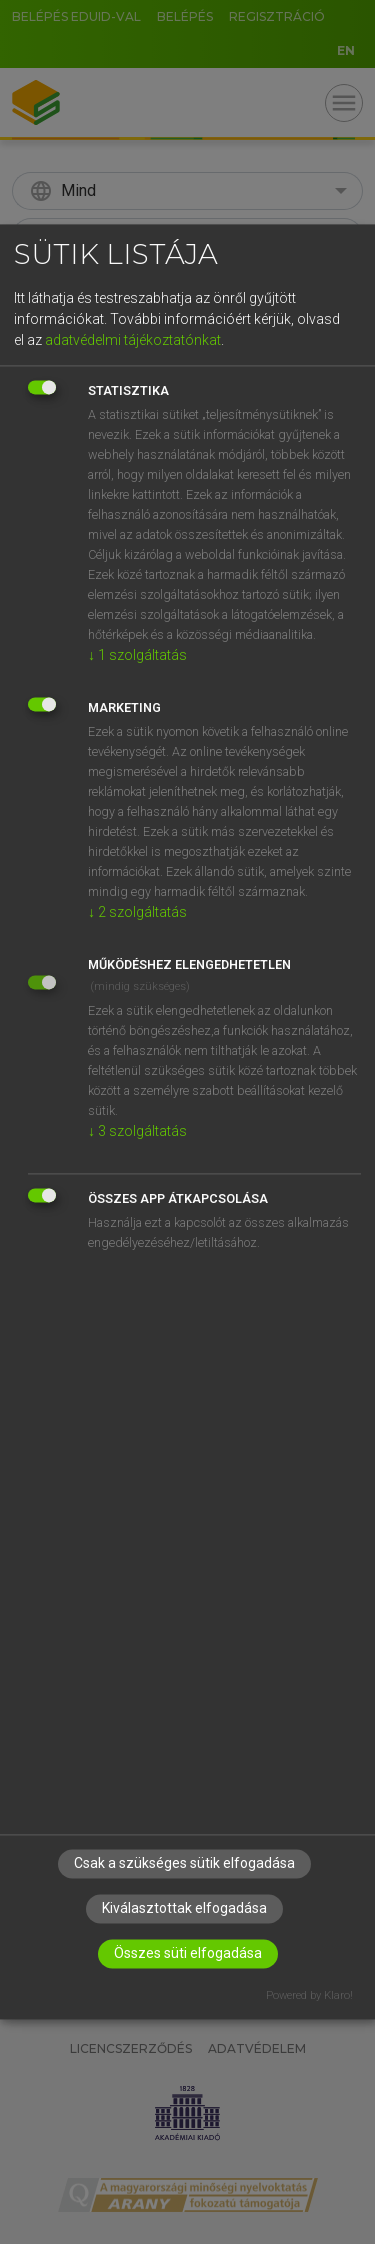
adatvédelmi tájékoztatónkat (133, 340)
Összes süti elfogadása (188, 1954)
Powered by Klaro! (309, 1996)
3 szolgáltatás (137, 1131)
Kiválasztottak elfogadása (184, 1909)
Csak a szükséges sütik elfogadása (184, 1864)
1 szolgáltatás (137, 655)
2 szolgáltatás (137, 912)
